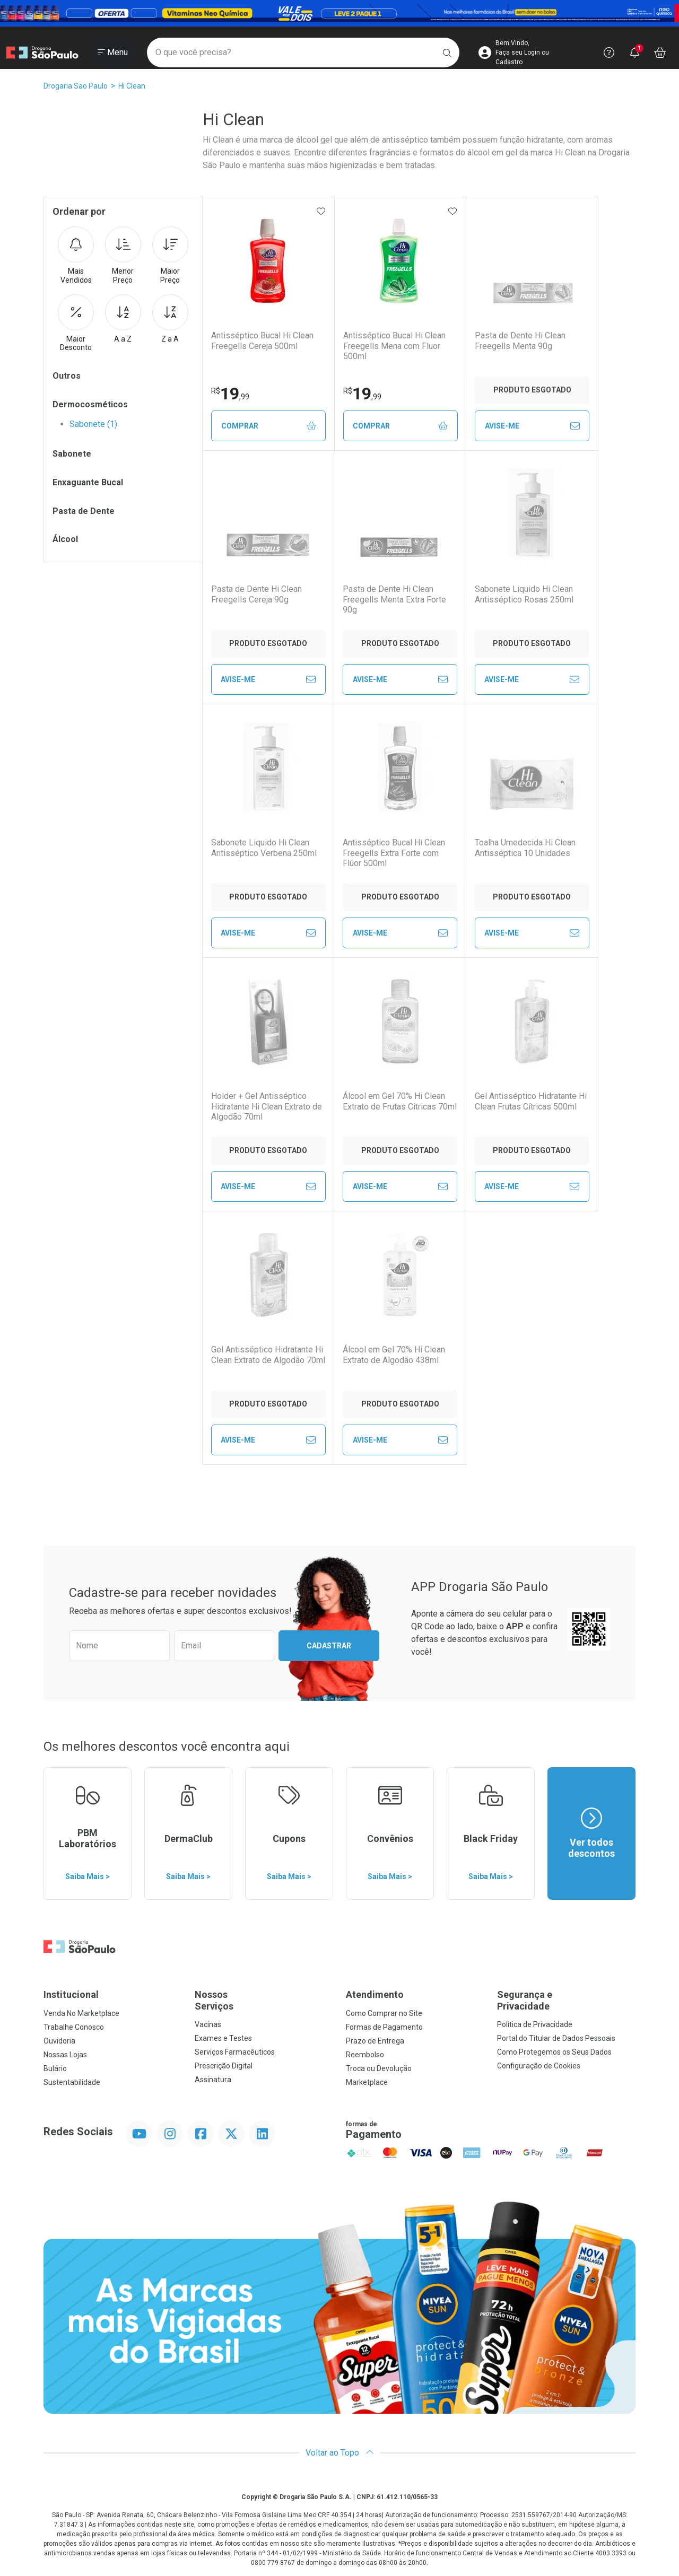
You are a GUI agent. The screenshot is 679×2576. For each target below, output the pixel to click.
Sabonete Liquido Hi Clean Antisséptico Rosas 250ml (524, 594)
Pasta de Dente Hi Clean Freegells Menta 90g (520, 340)
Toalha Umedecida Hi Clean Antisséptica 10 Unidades (525, 847)
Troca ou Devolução (379, 2068)
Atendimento (375, 1994)
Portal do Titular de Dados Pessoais (556, 2038)
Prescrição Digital (224, 2066)
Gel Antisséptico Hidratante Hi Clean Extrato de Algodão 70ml (268, 1354)
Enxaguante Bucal (88, 482)
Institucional (71, 1994)
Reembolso (365, 2054)
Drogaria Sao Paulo (75, 86)
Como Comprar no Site (384, 2013)
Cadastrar (329, 1645)
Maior (170, 255)
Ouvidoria (59, 2041)
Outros (67, 376)
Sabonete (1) (93, 424)
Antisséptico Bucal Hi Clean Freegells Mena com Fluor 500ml (394, 345)
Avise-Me (532, 426)
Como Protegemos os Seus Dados (554, 2052)
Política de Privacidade (534, 2024)
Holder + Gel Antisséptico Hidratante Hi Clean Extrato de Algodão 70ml (266, 1106)
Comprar (268, 426)
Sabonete (72, 454)
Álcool (65, 539)
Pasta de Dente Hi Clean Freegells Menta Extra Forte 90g (394, 599)
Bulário (55, 2068)
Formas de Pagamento (384, 2027)
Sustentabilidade (71, 2082)
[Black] (339, 13)
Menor (123, 255)
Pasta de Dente (84, 511)
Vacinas (208, 2024)
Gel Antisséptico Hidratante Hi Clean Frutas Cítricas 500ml (531, 1101)
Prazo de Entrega (375, 2041)
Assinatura (213, 2079)
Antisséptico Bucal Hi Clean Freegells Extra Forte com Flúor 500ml (394, 852)
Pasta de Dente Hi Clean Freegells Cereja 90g (256, 594)
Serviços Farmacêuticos (235, 2052)
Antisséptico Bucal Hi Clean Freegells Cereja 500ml (262, 340)
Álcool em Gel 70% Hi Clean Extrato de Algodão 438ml (394, 1354)
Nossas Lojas (65, 2054)
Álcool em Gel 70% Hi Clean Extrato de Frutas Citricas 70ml (400, 1101)
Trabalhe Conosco (73, 2027)
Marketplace (367, 2082)
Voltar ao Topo (340, 2453)
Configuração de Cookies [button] (538, 2066)
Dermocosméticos (90, 404)
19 (230, 393)
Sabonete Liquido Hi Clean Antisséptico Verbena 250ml (264, 847)
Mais (76, 255)
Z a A (170, 318)
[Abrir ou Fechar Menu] (112, 52)
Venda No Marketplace (81, 2013)
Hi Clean (131, 86)
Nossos (264, 2000)
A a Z (123, 318)
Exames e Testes (223, 2038)
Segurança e (566, 2000)
